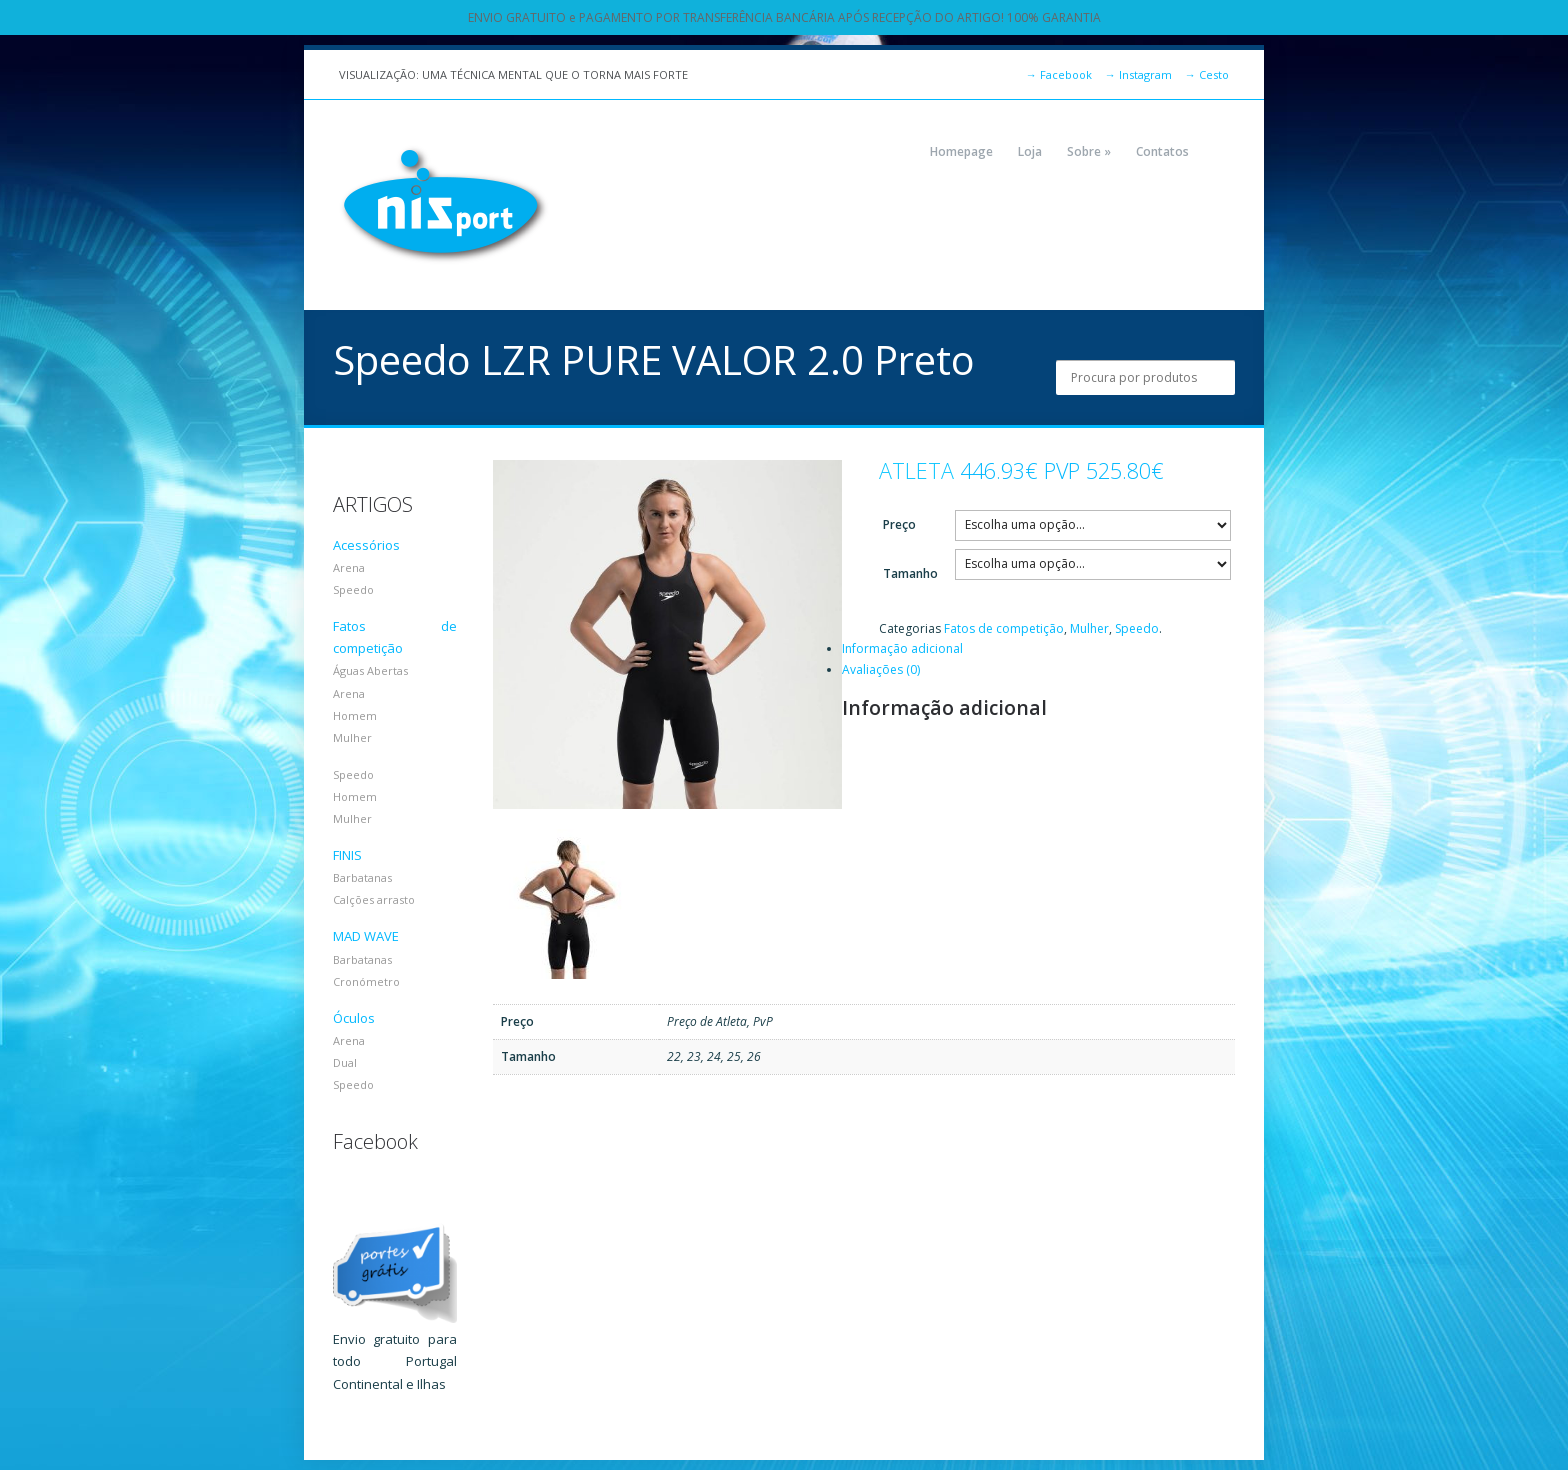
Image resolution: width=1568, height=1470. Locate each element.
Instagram (1138, 74)
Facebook (1059, 74)
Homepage (961, 151)
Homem (355, 715)
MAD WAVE (366, 936)
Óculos (354, 1018)
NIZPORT (444, 205)
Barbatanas (362, 877)
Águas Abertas (370, 670)
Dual (345, 1062)
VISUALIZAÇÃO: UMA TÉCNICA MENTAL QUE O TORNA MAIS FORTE (513, 74)
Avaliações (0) (881, 669)
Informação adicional (902, 648)
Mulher (1089, 628)
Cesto (1207, 74)
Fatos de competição (1004, 628)
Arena (349, 567)
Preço (899, 524)
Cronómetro (366, 981)
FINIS (347, 855)
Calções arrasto (374, 899)
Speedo (1137, 628)
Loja (1030, 151)
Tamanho (910, 573)
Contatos (1162, 151)
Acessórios (366, 545)
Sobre (1089, 151)
